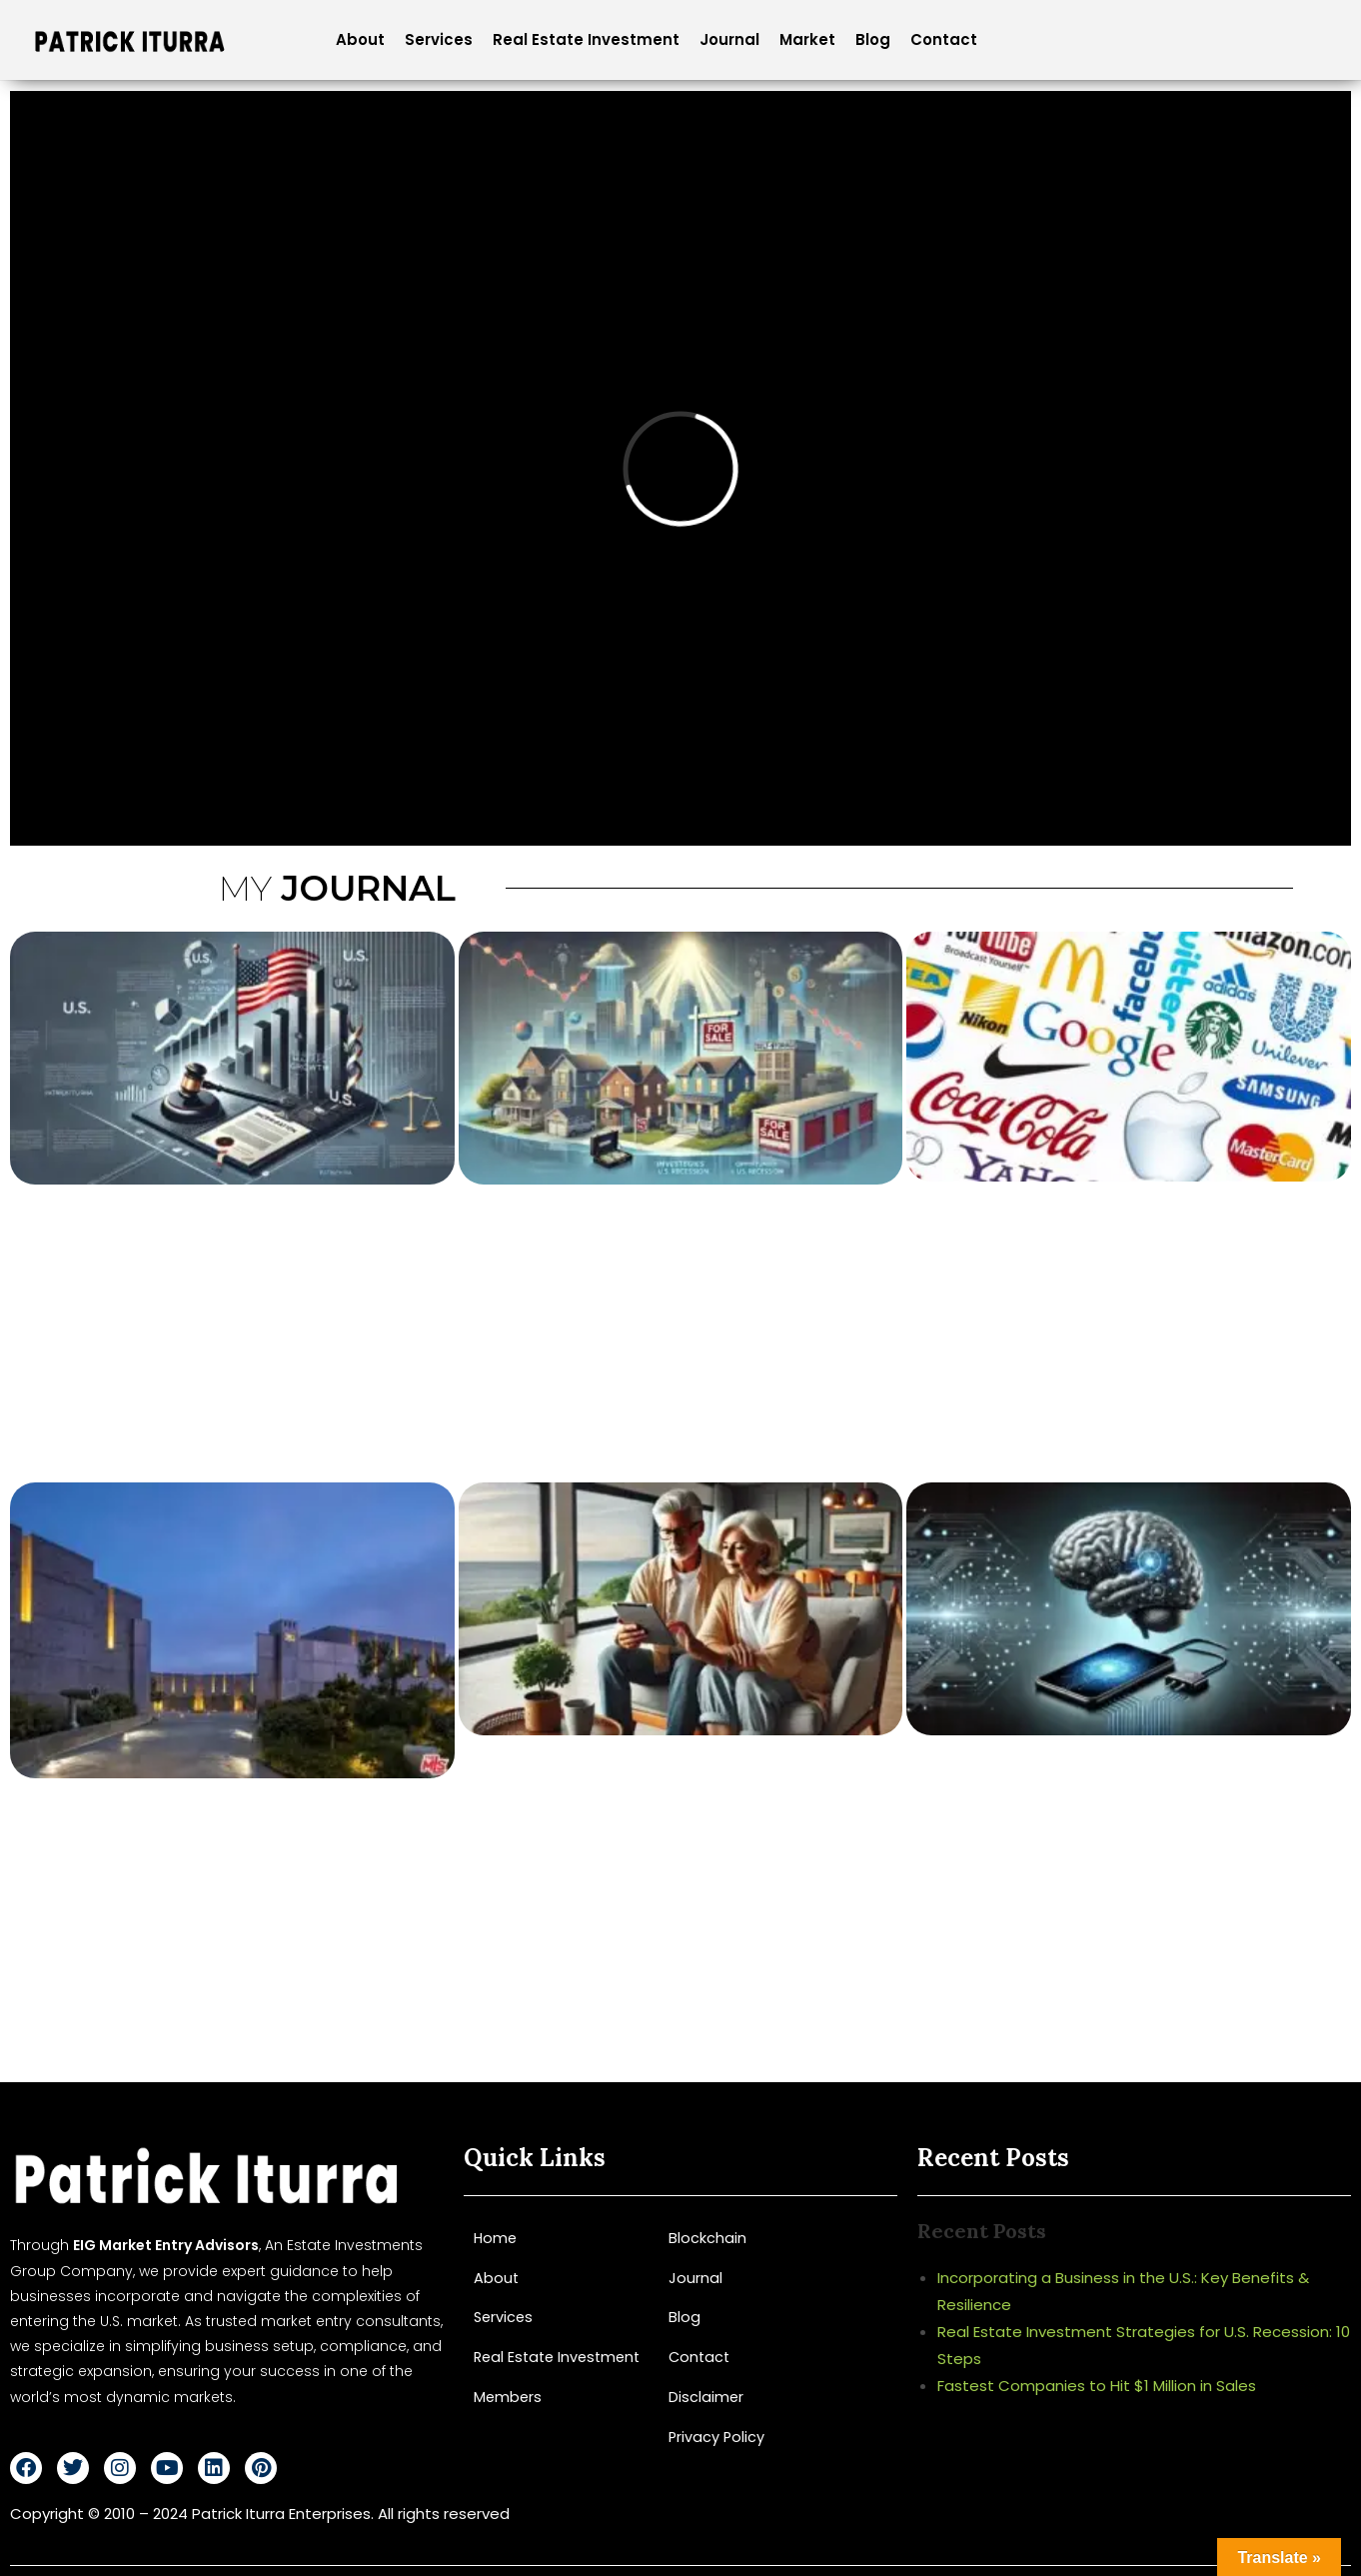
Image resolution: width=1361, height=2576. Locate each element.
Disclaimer (706, 2395)
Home (496, 2237)
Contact (943, 39)
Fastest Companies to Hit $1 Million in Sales (1096, 2385)
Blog (872, 39)
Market (807, 39)
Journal (729, 39)
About (360, 39)
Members (509, 2395)
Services (439, 39)
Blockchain (707, 2237)
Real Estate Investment (586, 39)
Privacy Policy (717, 2434)
